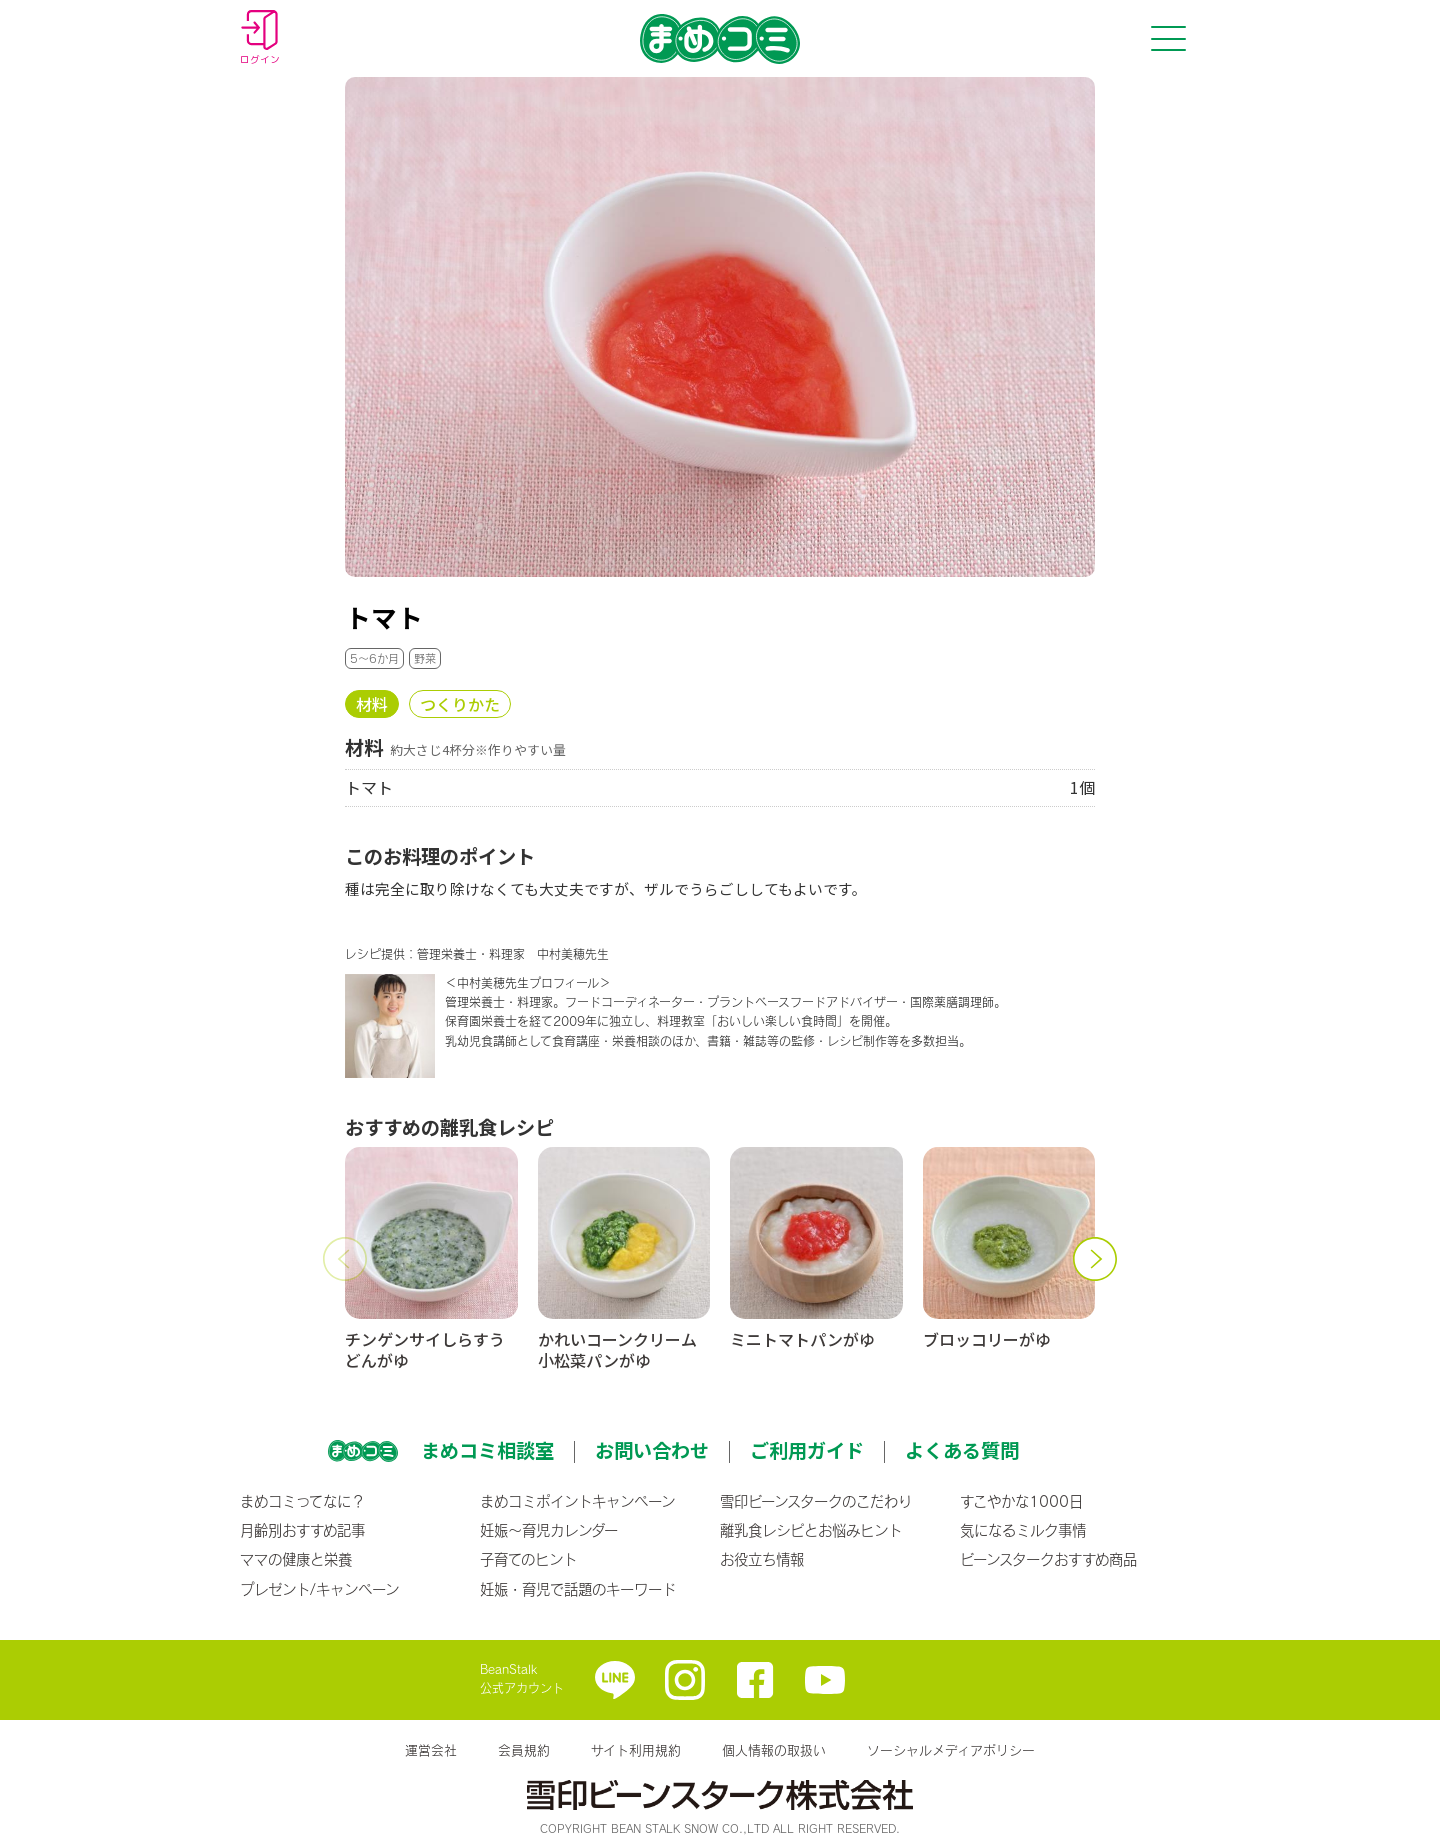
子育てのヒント (528, 1559)
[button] (345, 1259)
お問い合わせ (652, 1450)
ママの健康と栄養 (296, 1559)
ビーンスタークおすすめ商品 (1048, 1559)
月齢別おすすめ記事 (302, 1530)
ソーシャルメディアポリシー (951, 1750)
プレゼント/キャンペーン (319, 1589)
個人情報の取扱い (774, 1750)
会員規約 (524, 1750)
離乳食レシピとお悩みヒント (811, 1530)
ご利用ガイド (807, 1450)
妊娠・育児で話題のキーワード (578, 1589)
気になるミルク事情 (1023, 1530)
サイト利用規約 (636, 1750)
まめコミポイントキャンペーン (577, 1501)
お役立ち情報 (762, 1559)
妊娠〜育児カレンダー (549, 1530)
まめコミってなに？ (302, 1501)
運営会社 (431, 1750)
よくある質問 (962, 1450)
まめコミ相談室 (487, 1450)
